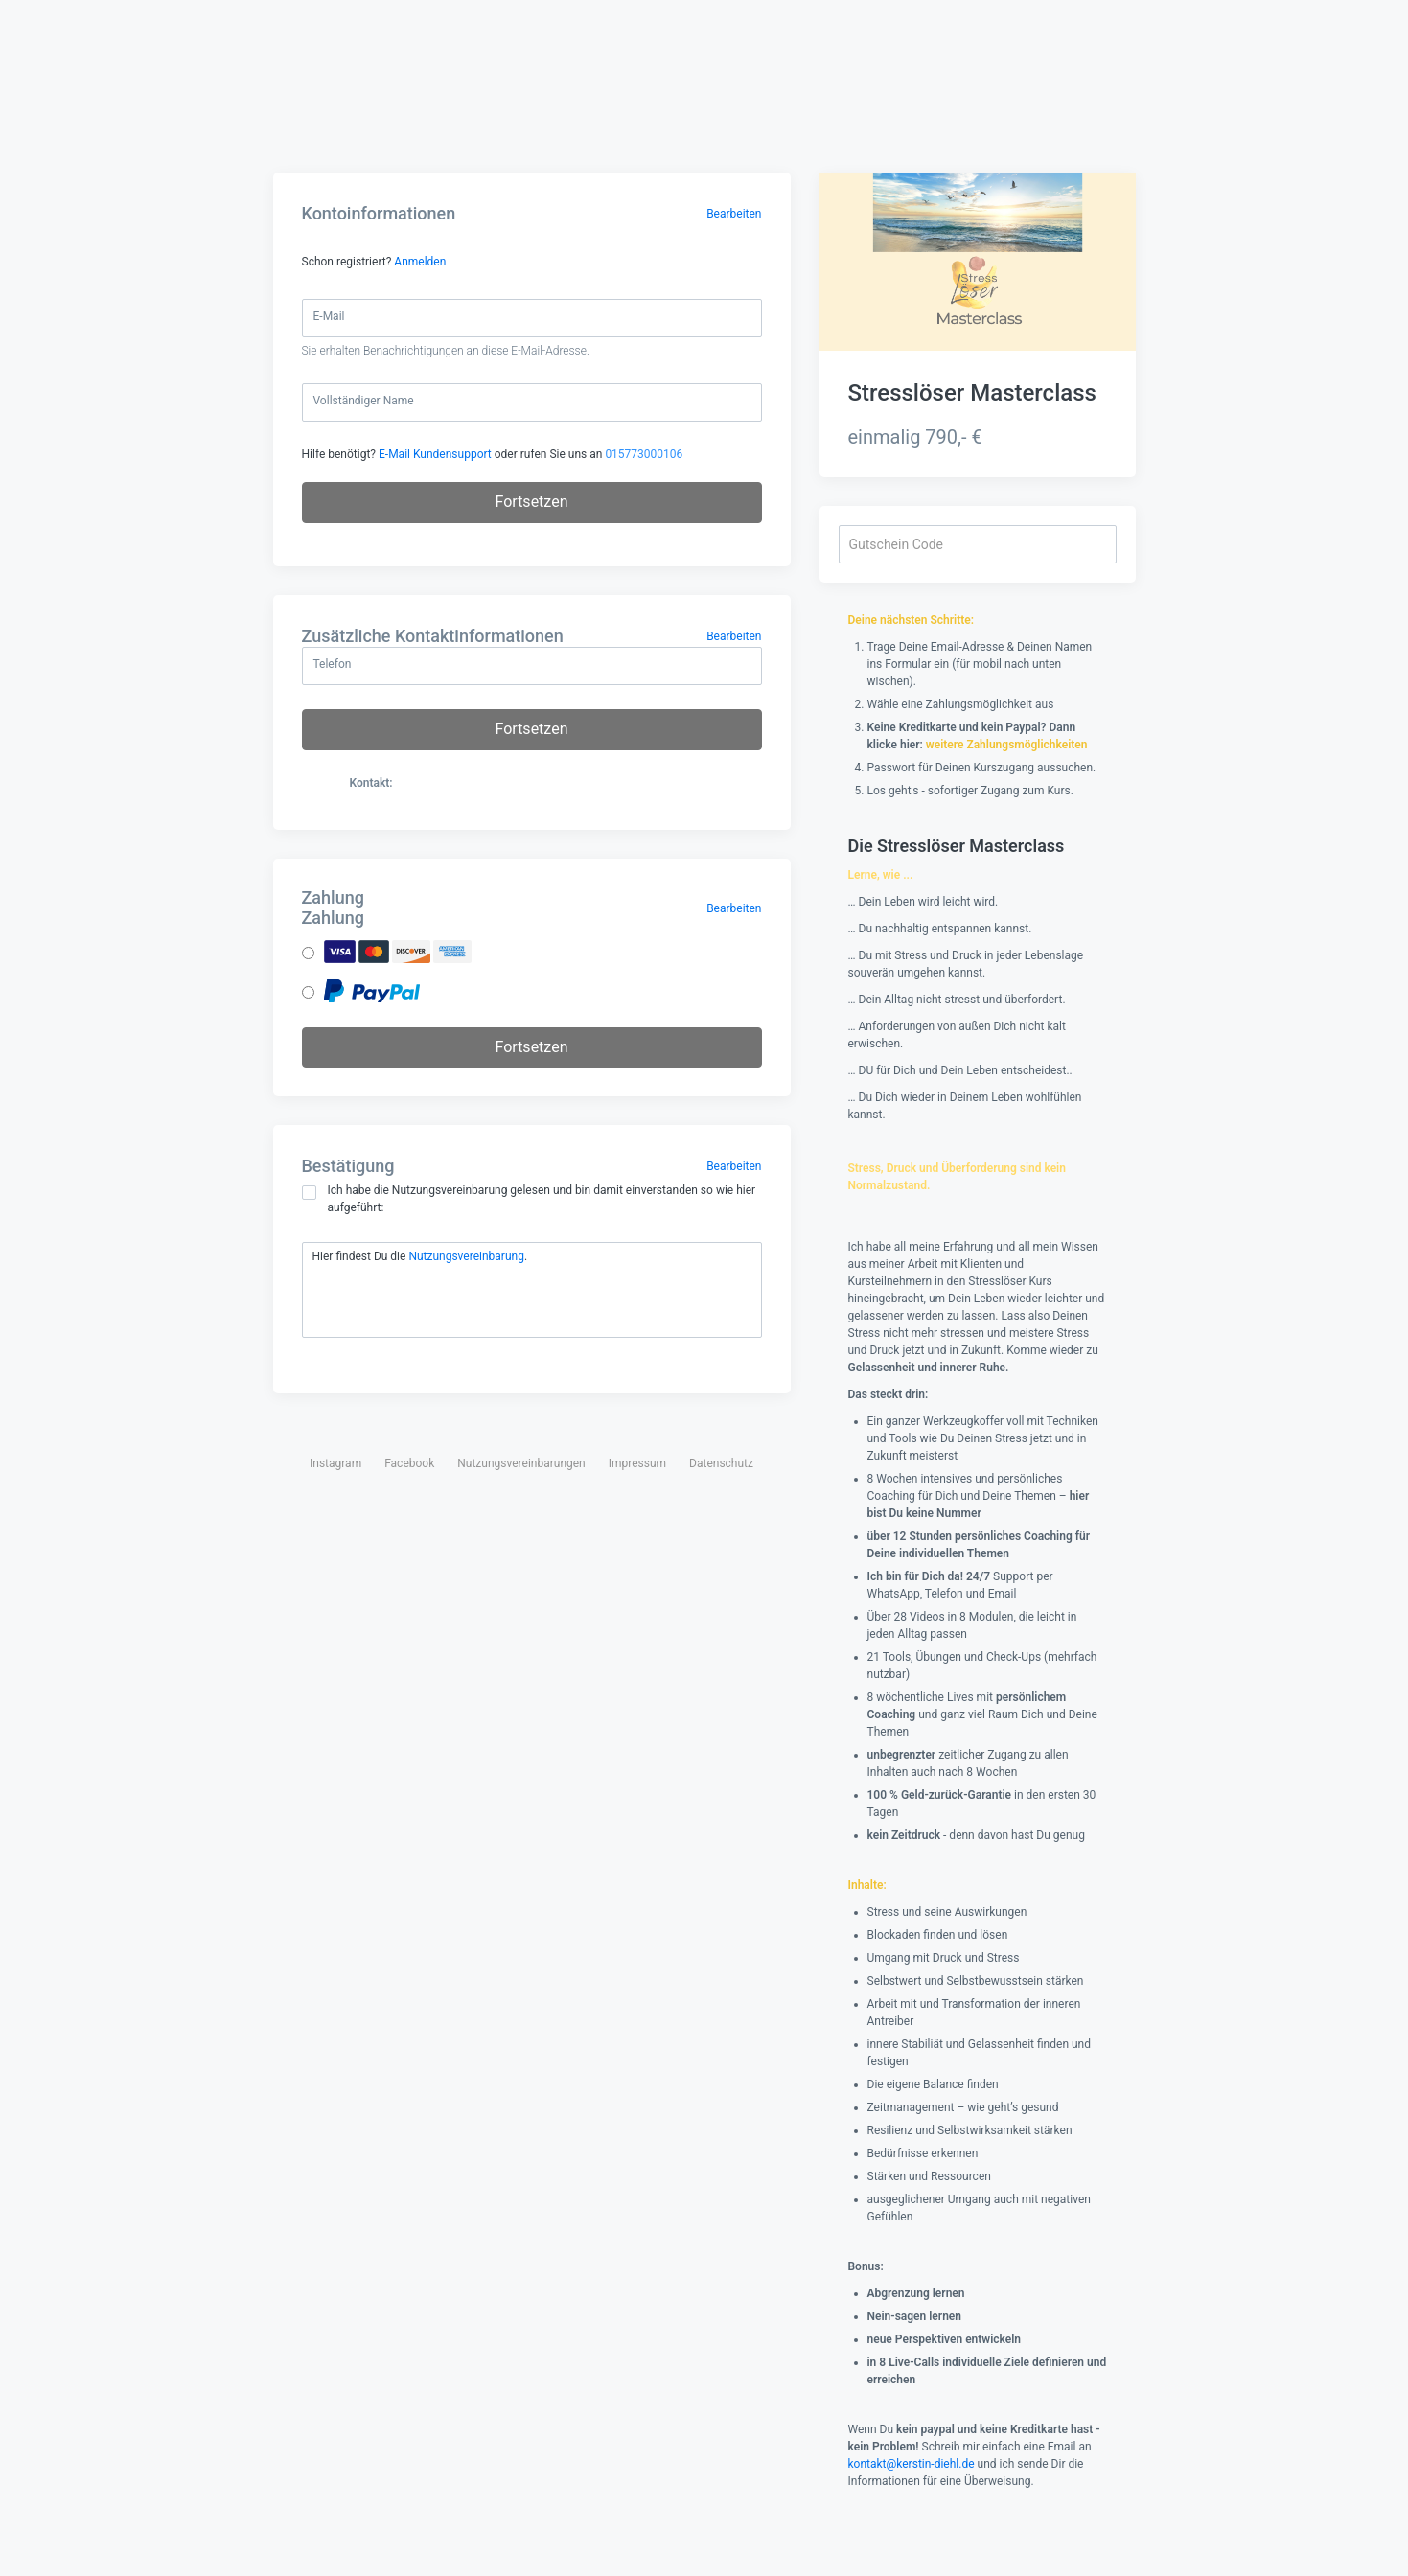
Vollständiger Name (363, 400)
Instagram (335, 1463)
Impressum (637, 1463)
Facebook (409, 1463)
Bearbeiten (733, 213)
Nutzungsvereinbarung (466, 1256)
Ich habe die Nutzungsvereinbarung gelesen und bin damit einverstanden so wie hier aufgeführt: (529, 1199)
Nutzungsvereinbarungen (521, 1463)
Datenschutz (721, 1463)
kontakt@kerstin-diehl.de (911, 2464)
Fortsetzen (532, 502)
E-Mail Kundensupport (435, 454)
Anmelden (420, 261)
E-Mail (329, 316)
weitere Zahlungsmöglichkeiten (1007, 744)
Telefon (332, 664)
